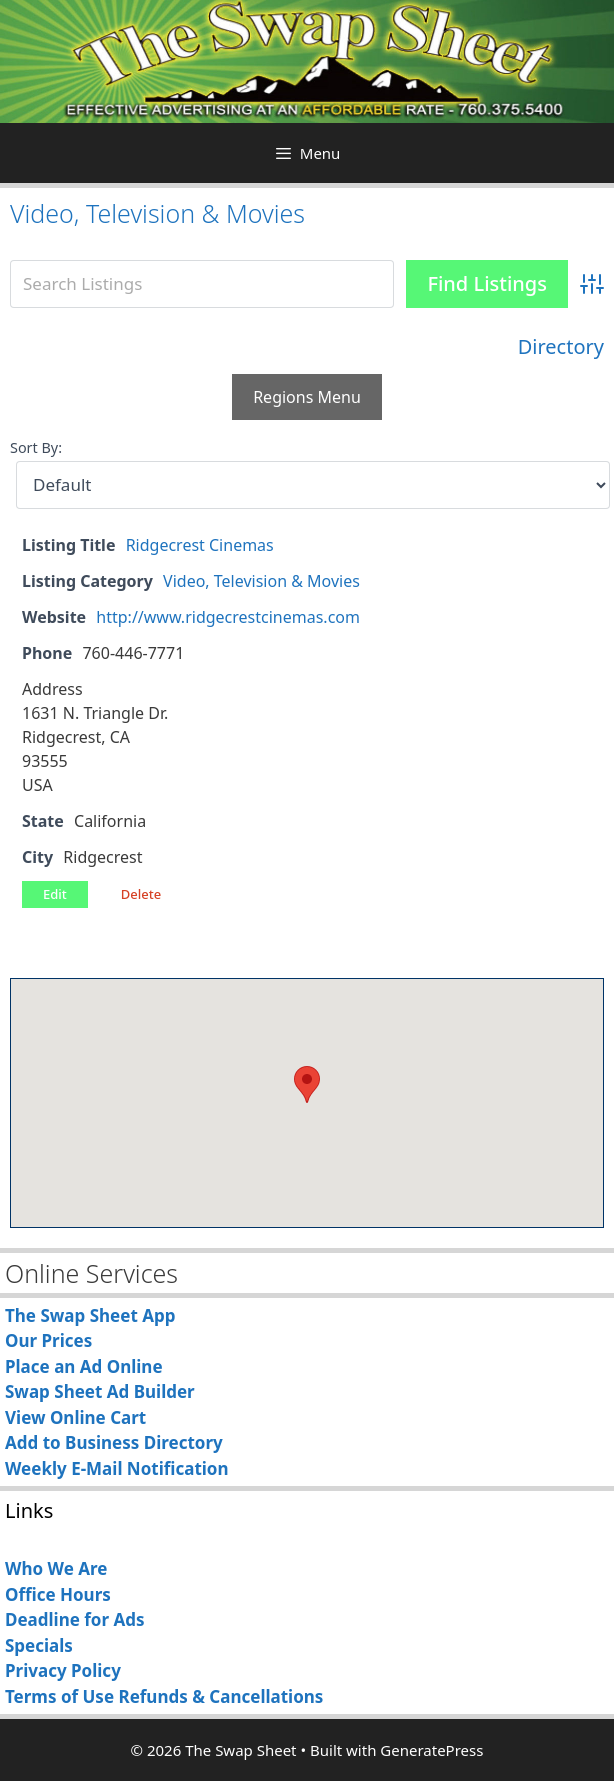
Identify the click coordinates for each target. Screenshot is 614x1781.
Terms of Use (59, 1696)
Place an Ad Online (84, 1366)
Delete (141, 894)
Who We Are (56, 1568)
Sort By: (36, 447)
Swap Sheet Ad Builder (100, 1391)
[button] (307, 1084)
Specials (39, 1645)
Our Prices (48, 1340)
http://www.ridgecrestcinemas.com (228, 617)
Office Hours (58, 1594)
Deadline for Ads (75, 1619)
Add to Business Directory (114, 1442)
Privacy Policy (63, 1670)
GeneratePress (431, 1750)
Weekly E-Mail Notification (117, 1468)
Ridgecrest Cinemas (200, 545)
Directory (561, 346)
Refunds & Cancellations (220, 1696)
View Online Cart (75, 1417)
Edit (55, 894)
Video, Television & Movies (157, 213)
